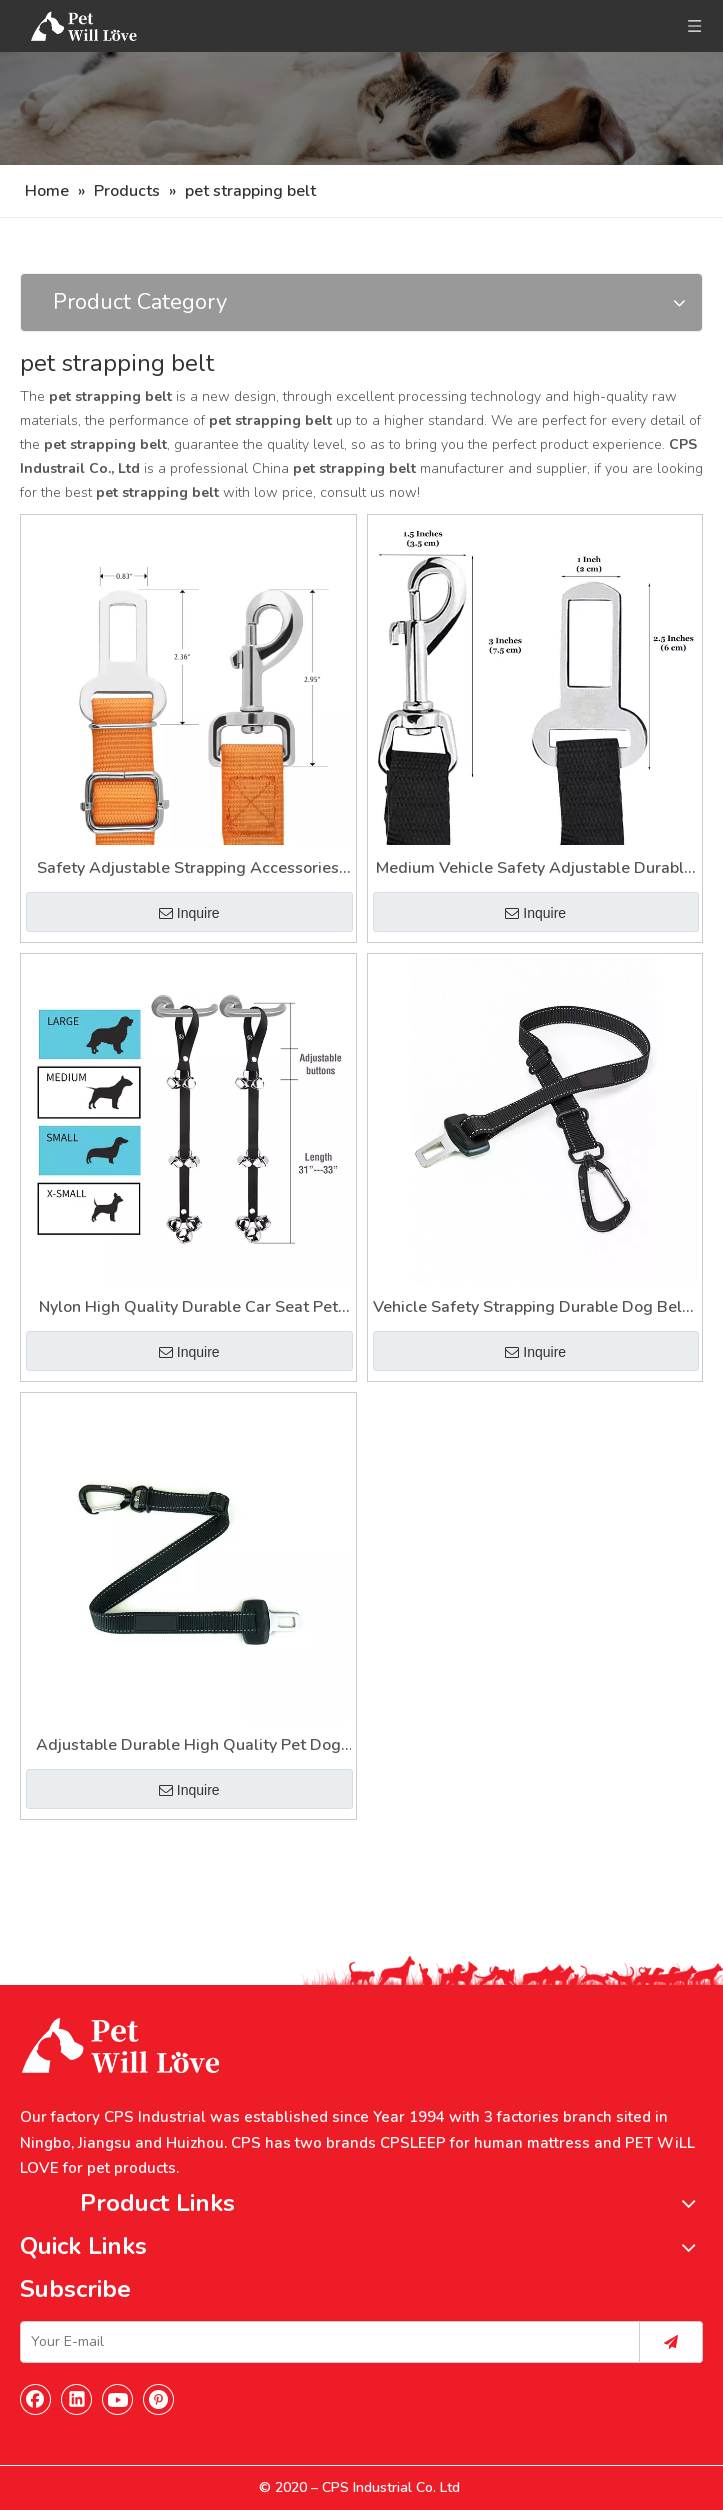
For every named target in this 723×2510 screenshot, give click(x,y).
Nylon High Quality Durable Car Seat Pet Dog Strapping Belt (188, 1308)
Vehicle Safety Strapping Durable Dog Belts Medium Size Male (534, 1308)
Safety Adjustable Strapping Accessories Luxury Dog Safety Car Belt (188, 869)
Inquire (189, 913)
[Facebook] (36, 2399)
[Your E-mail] (325, 2342)
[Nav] (361, 108)
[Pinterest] (159, 2399)
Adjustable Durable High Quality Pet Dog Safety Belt (188, 1746)
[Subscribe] (671, 2342)
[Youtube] (118, 2399)
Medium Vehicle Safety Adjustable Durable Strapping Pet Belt (534, 869)
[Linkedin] (77, 2399)
